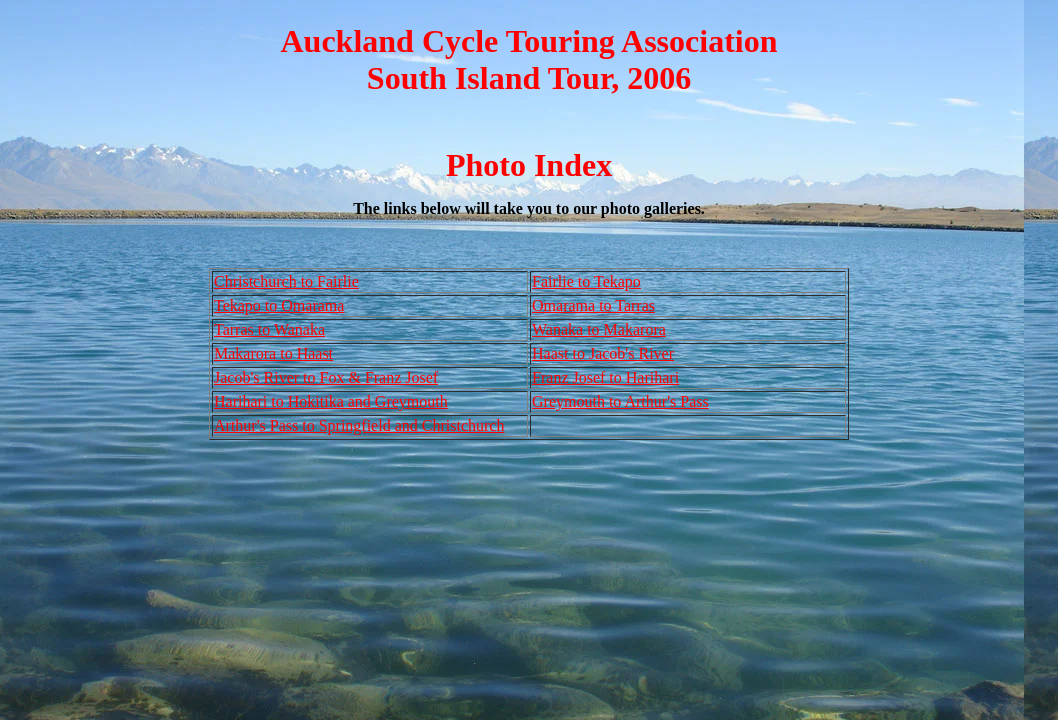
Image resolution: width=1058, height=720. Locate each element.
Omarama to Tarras (593, 305)
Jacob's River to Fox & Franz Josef (326, 377)
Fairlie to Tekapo (586, 281)
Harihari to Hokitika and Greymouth (331, 401)
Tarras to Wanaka (269, 329)
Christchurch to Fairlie (286, 281)
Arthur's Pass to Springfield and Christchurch (359, 425)
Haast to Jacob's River (603, 353)
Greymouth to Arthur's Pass (620, 401)
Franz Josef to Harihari (605, 377)
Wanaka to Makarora (599, 329)
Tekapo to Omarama (279, 305)
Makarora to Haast (273, 353)
